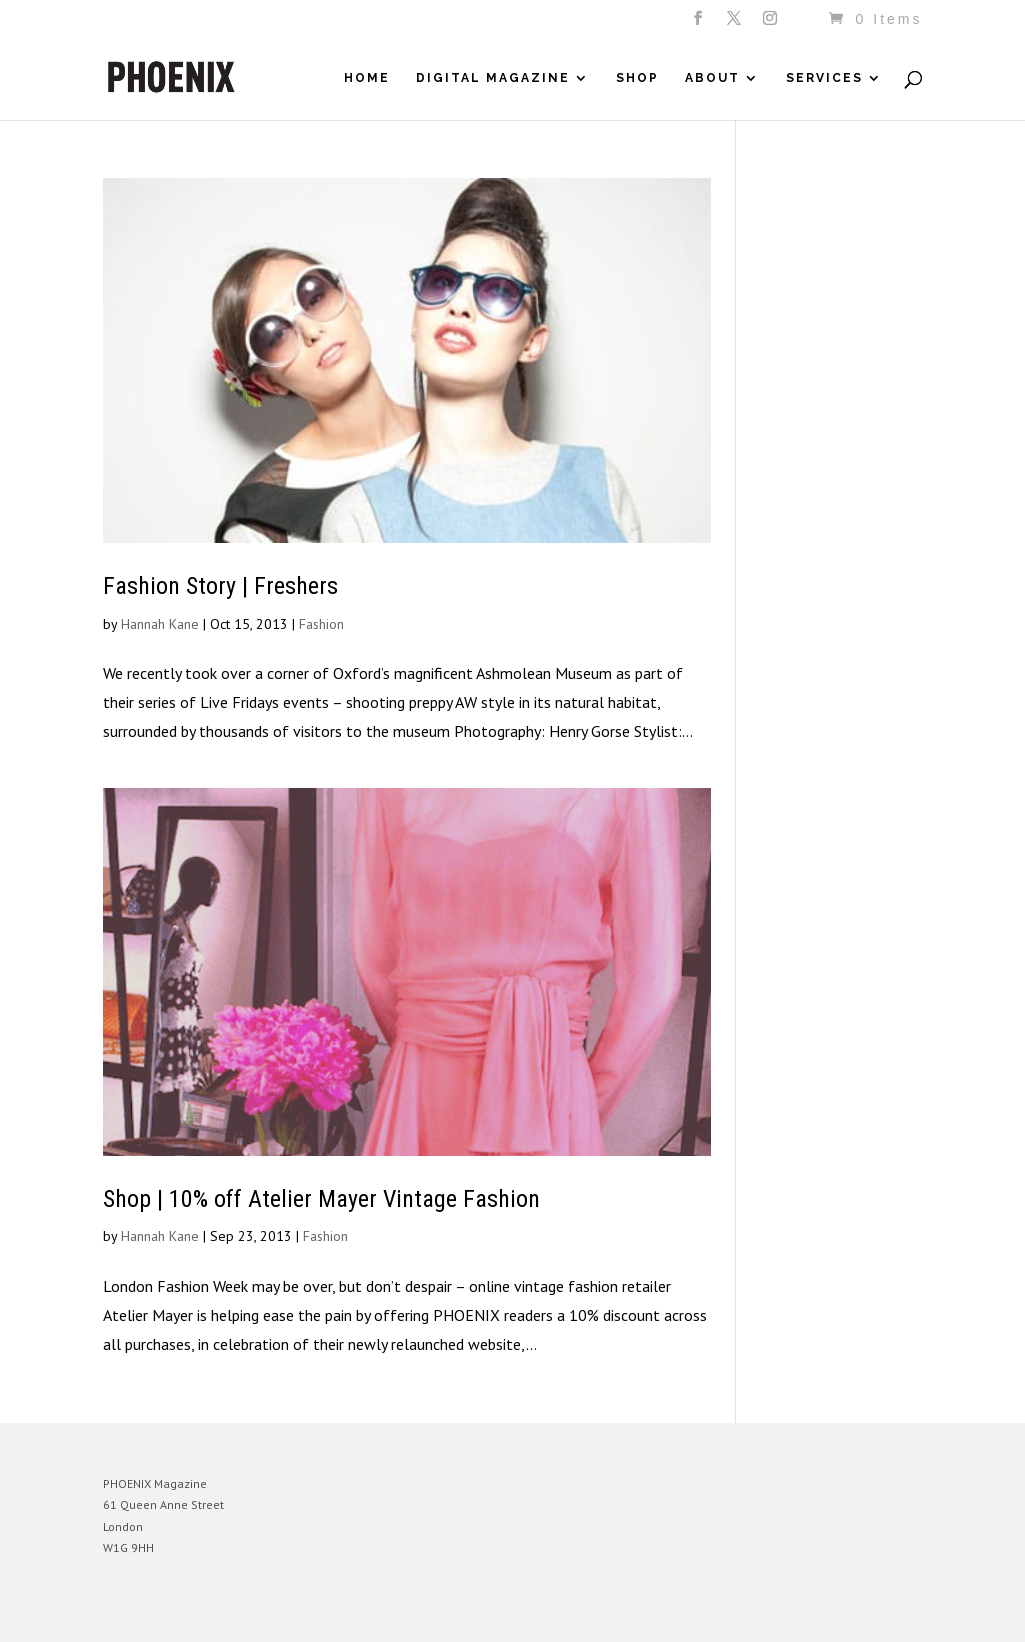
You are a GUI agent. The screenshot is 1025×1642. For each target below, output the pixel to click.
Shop (637, 78)
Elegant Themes (196, 1612)
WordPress (320, 1612)
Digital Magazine (493, 78)
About (712, 78)
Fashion (321, 624)
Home (367, 78)
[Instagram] (771, 24)
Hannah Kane (160, 624)
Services (824, 78)
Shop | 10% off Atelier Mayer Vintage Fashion (321, 1199)
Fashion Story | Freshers (220, 586)
